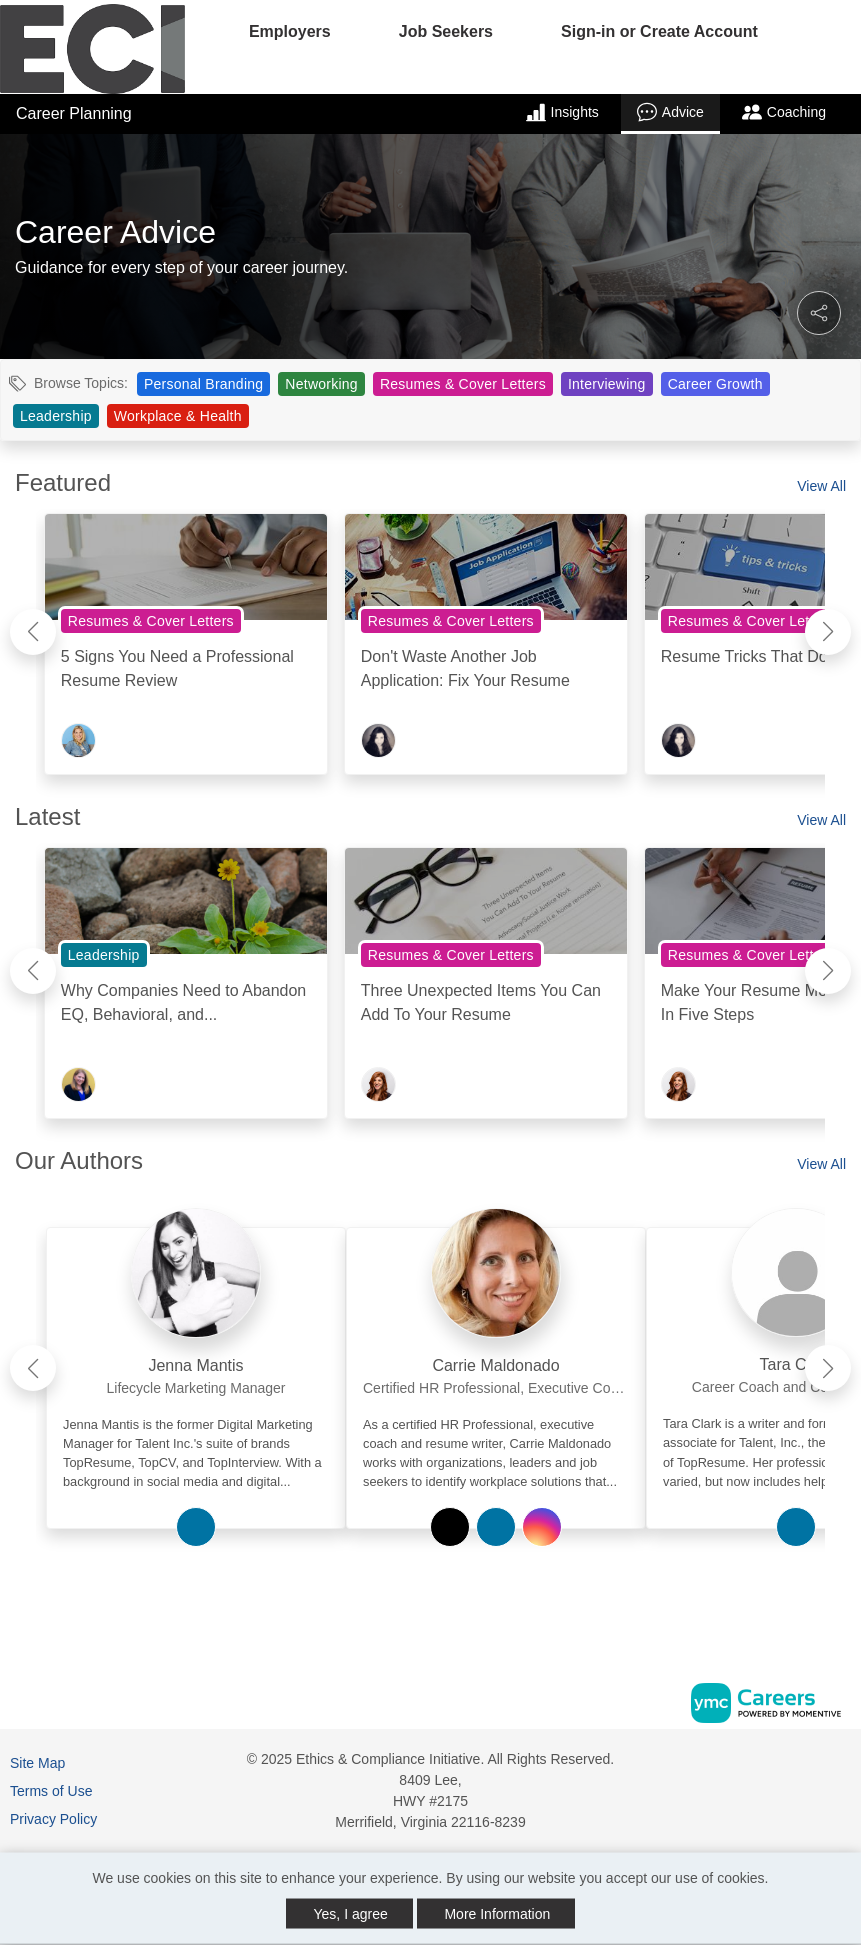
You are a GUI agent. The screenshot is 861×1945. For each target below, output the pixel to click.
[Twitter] (843, 1766)
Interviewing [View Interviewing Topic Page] (607, 384)
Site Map (37, 1763)
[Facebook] (800, 1766)
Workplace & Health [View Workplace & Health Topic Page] (178, 416)
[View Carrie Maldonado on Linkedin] (496, 1527)
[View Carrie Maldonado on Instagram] (542, 1527)
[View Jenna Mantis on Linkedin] (196, 1527)
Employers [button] (290, 31)
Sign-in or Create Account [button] (659, 31)
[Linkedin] (821, 1766)
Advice (670, 112)
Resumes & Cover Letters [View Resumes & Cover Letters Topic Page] (463, 384)
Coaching (784, 112)
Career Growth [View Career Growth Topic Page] (715, 384)
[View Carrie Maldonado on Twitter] (450, 1527)
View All (821, 486)
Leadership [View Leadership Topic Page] (56, 416)
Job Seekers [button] (446, 31)
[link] (196, 1360)
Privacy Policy (53, 1819)
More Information (497, 1914)
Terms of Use (51, 1791)
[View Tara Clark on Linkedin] (796, 1527)
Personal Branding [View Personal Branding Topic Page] (203, 384)
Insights (562, 112)
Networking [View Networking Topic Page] (321, 384)
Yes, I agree (351, 1914)
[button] (819, 313)
